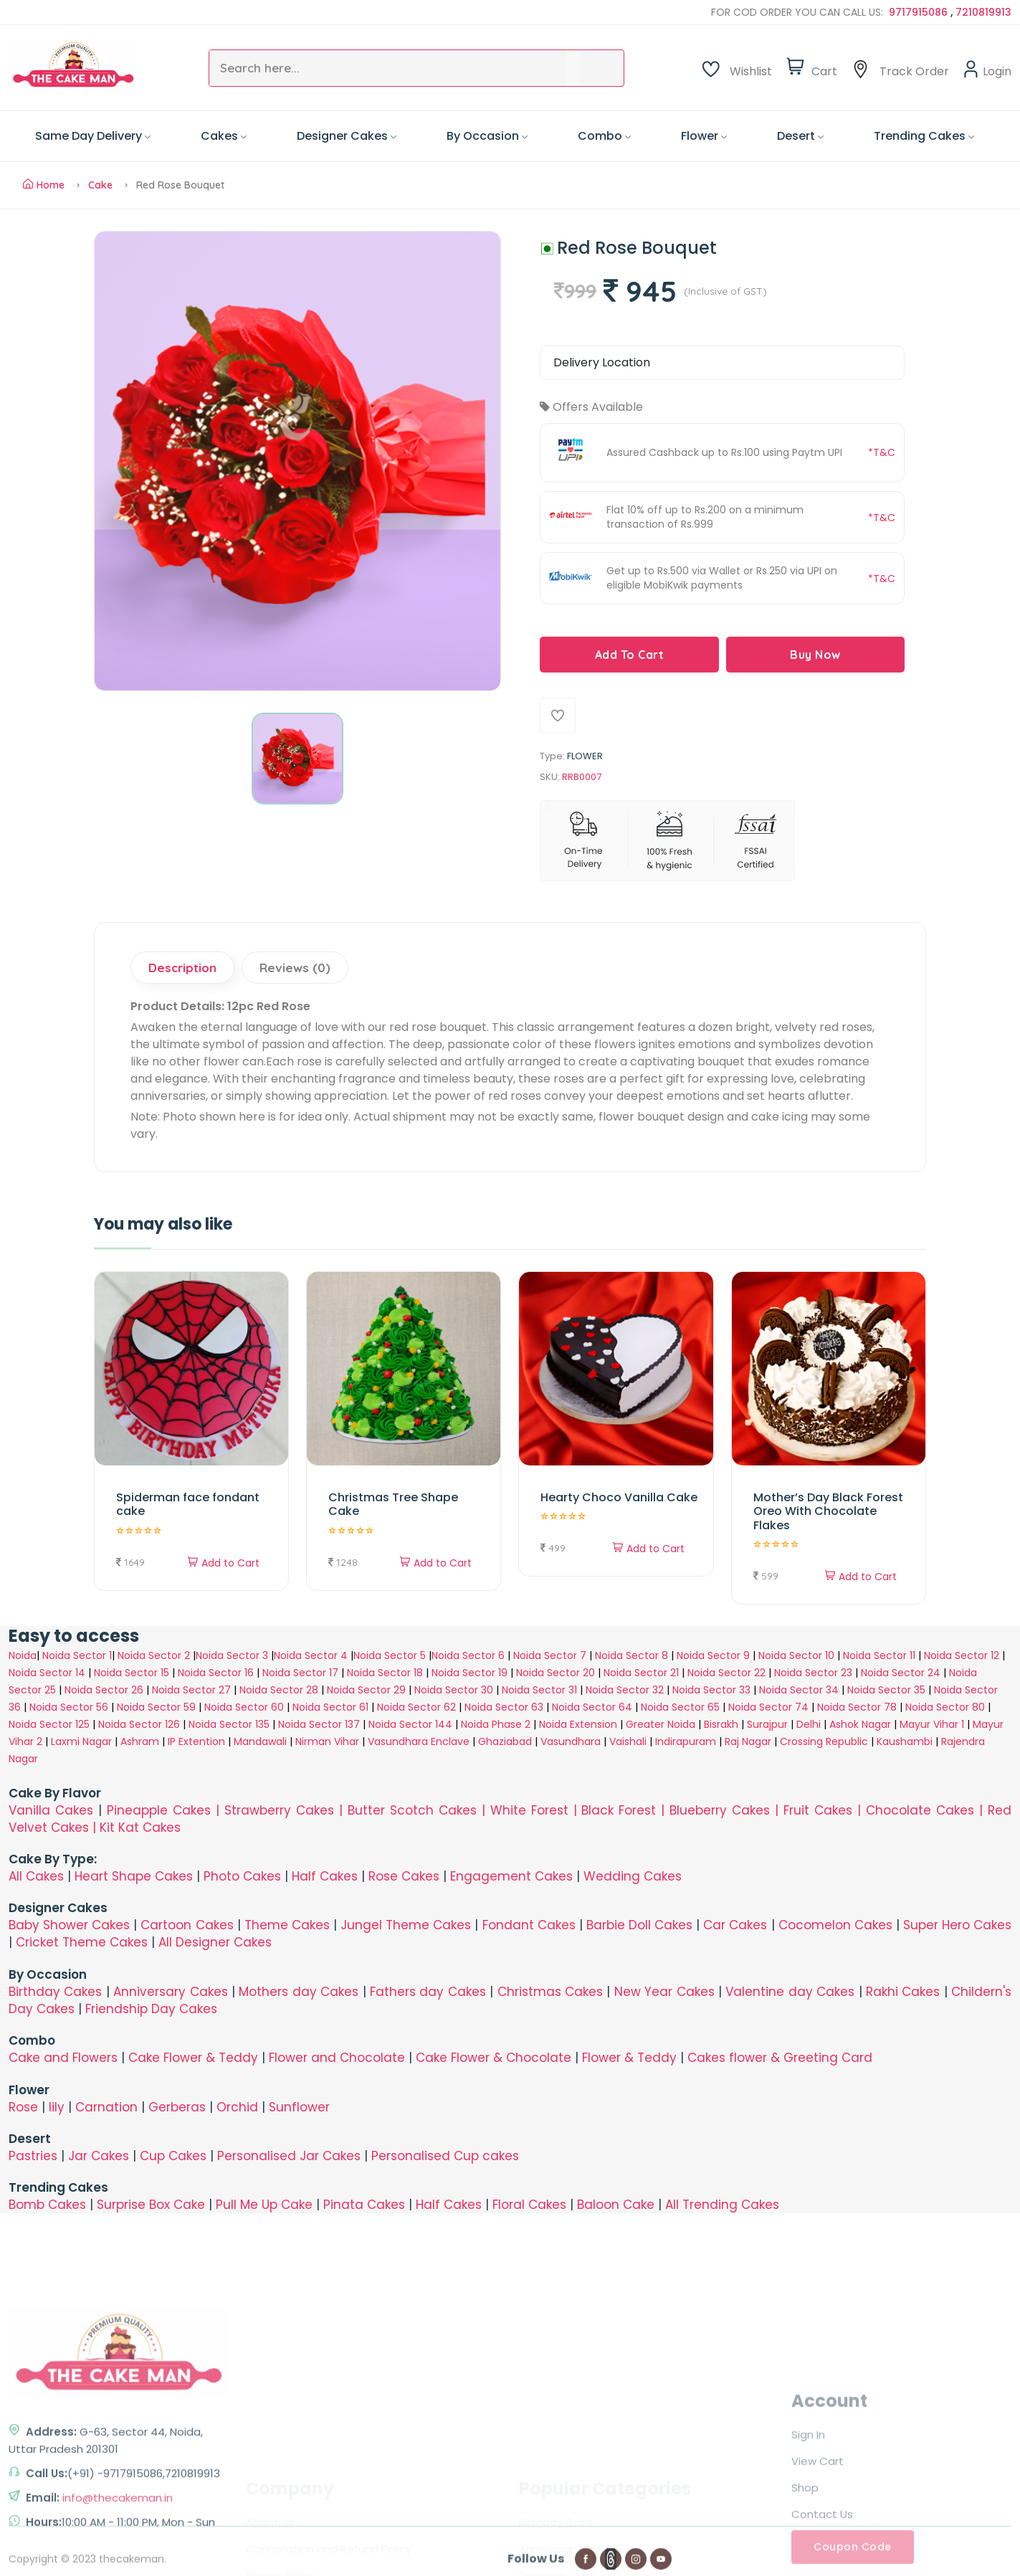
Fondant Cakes (529, 1925)
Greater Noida (660, 1724)
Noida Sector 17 (300, 1672)
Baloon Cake (615, 2204)
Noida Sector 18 (385, 1672)
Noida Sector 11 (879, 1655)
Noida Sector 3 (232, 1655)
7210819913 (983, 12)
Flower (704, 136)
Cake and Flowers (63, 2057)
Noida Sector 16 (216, 1672)
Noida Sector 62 (416, 1707)
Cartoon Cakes (186, 1925)
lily (57, 2107)
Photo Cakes (242, 1876)
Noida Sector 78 (857, 1707)
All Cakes (36, 1876)
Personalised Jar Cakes (289, 2155)
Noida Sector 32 (625, 1690)
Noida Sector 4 (311, 1655)
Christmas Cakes (550, 1991)
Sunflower (299, 2107)
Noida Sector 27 (191, 1690)
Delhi (808, 1724)
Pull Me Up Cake (264, 2204)
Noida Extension (578, 1724)
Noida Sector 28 (278, 1690)
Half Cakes (325, 1876)
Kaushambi (905, 1741)
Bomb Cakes (47, 2204)
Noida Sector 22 (726, 1672)
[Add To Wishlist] (558, 715)
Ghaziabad (505, 1741)
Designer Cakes (346, 136)
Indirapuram (685, 1741)
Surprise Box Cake (151, 2204)
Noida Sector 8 (631, 1655)
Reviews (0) (294, 967)
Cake (100, 185)
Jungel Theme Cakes (405, 1925)
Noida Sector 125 (49, 1724)
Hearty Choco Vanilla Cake (618, 1497)
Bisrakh (721, 1724)
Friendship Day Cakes (151, 2008)
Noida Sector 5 (389, 1655)
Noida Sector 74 (768, 1707)
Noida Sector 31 (539, 1690)
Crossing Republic (824, 1741)
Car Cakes (735, 1925)
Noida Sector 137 (319, 1724)
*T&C (881, 452)
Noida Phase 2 (495, 1724)
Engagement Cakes (511, 1876)
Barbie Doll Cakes (639, 1925)
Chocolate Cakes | (927, 1810)
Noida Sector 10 (796, 1655)
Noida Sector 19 (469, 1672)
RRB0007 (581, 777)
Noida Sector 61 (330, 1707)
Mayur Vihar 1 (932, 1724)
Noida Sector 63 (503, 1707)
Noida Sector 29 (366, 1690)
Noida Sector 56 (68, 1707)
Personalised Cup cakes (445, 2155)
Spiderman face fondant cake (187, 1504)
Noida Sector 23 (813, 1672)
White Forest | (536, 1810)
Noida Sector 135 (229, 1724)
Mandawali (260, 1741)
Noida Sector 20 (555, 1672)
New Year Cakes (664, 1991)
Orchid (237, 2107)
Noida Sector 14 (47, 1672)
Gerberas (177, 2107)
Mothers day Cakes (298, 1991)
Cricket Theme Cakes (82, 1942)
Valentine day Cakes (789, 1991)
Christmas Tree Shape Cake (393, 1504)
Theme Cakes (287, 1925)
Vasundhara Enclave (420, 1741)
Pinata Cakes (364, 2204)
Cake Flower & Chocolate (493, 2057)
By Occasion (487, 136)
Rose (23, 2107)
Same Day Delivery (93, 136)
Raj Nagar (748, 1741)
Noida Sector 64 (592, 1707)
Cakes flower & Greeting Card (779, 2057)
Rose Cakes (403, 1876)
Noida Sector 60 (244, 1707)
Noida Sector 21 (641, 1672)
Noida (23, 1655)
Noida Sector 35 (886, 1690)
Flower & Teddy (629, 2057)
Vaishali (628, 1741)
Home (44, 185)
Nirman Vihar (327, 1741)
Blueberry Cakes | (726, 1810)
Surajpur (767, 1724)
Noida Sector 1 (77, 1655)
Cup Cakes (173, 2155)
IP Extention (196, 1741)
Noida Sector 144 (410, 1724)
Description (182, 967)
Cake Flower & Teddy (193, 2057)
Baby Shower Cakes (69, 1925)
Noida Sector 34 (799, 1690)
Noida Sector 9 (713, 1655)
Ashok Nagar (860, 1724)
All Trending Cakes (722, 2204)
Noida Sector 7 (549, 1655)
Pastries (33, 2155)
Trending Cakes (924, 136)
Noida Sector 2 (154, 1655)
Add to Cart (223, 1563)
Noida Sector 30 (453, 1690)
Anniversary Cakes (172, 1991)
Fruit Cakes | (824, 1810)
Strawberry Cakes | (286, 1810)
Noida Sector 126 (139, 1724)
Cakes (224, 136)
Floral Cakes (529, 2204)
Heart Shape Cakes (134, 1876)
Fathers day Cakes (428, 1991)
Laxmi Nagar (81, 1741)
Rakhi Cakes (903, 1991)
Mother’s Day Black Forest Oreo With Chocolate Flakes (828, 1511)
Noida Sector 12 (961, 1655)
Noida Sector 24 (900, 1672)
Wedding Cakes (632, 1876)
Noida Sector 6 (468, 1655)
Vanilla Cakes (51, 1810)
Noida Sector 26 (104, 1690)
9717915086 (919, 12)
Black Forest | (625, 1810)
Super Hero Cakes (957, 1925)
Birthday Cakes (55, 1991)
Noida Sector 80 (945, 1707)
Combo (604, 136)
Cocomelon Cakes (837, 1925)
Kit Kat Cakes (140, 1827)
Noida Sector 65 (680, 1707)
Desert (800, 136)
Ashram (139, 1741)
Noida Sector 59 (156, 1707)
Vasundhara (570, 1741)
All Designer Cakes (215, 1942)
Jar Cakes (98, 2155)
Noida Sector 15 (131, 1672)
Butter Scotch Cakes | (419, 1810)
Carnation (106, 2107)
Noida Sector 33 (711, 1690)
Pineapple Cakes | (165, 1810)
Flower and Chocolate (337, 2057)
